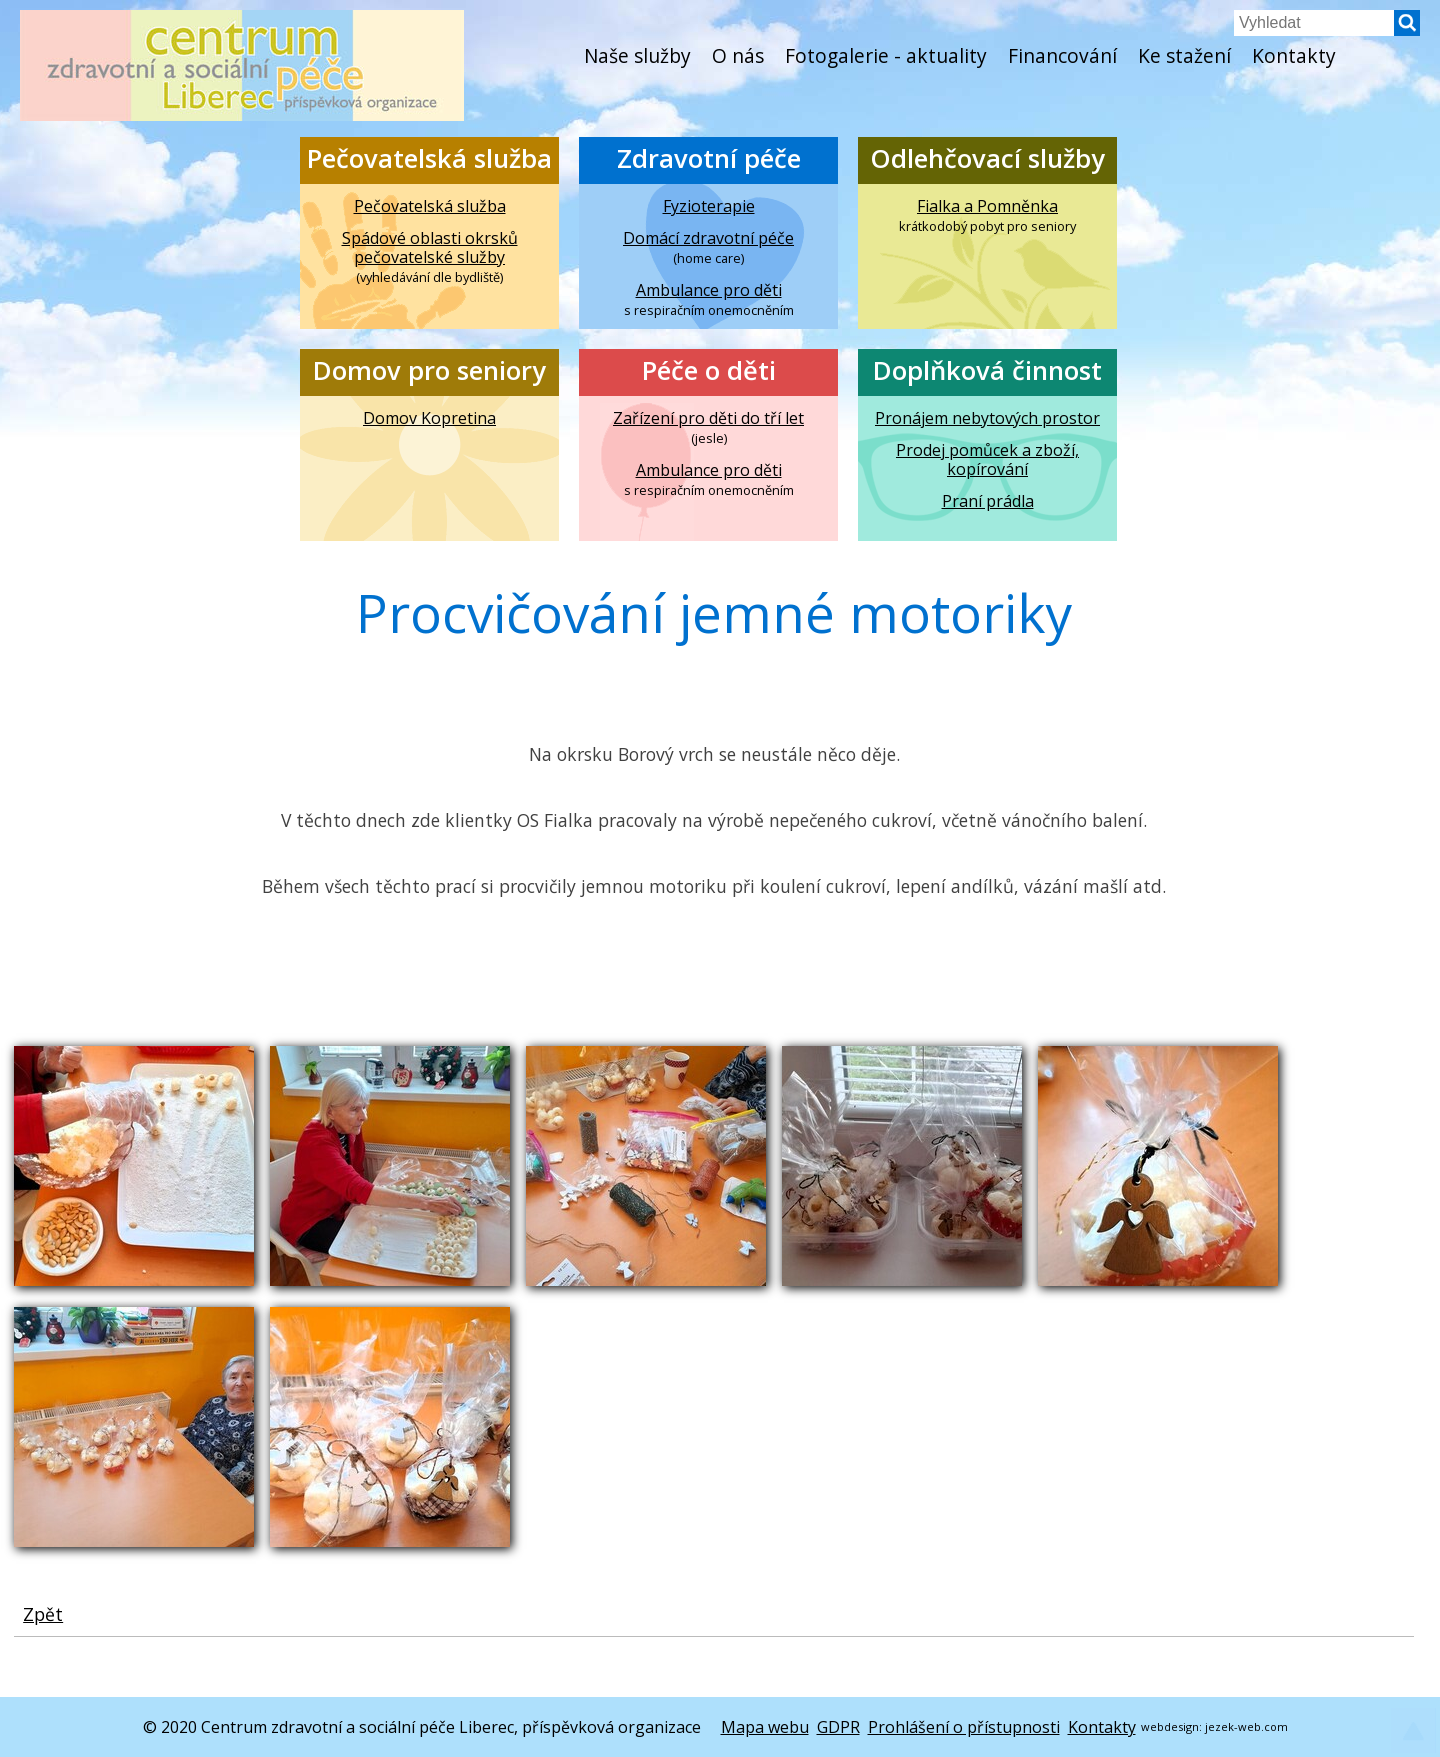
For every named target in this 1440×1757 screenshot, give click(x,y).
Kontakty (1294, 55)
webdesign (1170, 1726)
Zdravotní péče (709, 158)
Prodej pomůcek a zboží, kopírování (987, 460)
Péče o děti (709, 370)
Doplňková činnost (987, 370)
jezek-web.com (1246, 1726)
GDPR (838, 1727)
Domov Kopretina (429, 418)
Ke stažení (1184, 55)
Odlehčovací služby (987, 158)
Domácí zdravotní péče (708, 238)
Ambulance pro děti (709, 290)
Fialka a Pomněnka (987, 206)
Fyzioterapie (709, 206)
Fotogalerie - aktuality (886, 55)
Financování (1062, 55)
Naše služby (637, 55)
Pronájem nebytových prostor (987, 418)
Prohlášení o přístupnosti (964, 1727)
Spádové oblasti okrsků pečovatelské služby (430, 248)
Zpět (43, 1614)
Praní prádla (988, 501)
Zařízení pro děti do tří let (708, 418)
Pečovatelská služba (429, 158)
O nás (738, 55)
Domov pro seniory (429, 370)
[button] (1407, 30)
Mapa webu (765, 1727)
